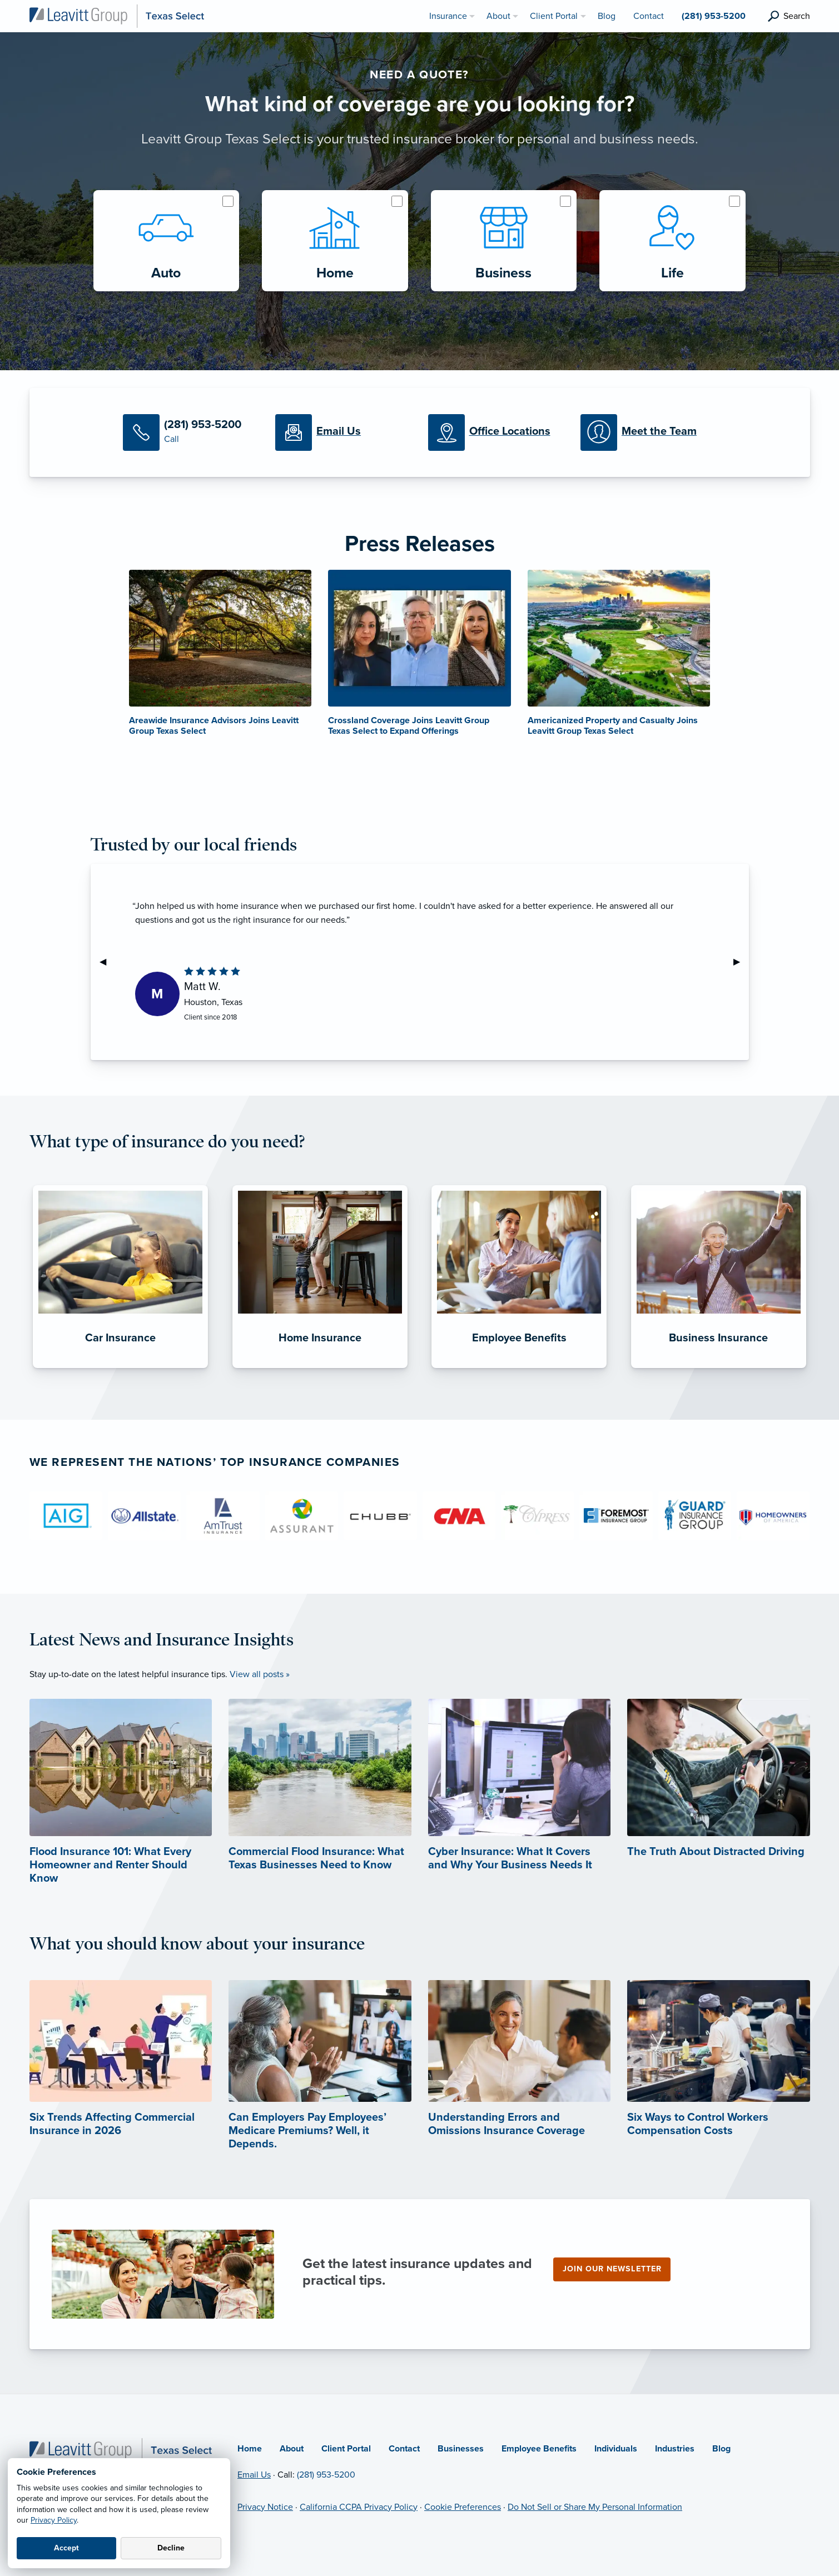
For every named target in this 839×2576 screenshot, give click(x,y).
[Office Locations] (496, 432)
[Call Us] (191, 432)
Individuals (615, 2448)
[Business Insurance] (718, 1368)
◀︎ (107, 961)
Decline (171, 2548)
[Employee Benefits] (519, 1368)
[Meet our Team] (648, 432)
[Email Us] (343, 432)
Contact (404, 2448)
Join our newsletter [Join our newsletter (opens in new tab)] (612, 2269)
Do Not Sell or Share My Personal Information (595, 2507)
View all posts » (260, 1674)
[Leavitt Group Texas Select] (117, 15)
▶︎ (741, 961)
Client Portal (346, 2448)
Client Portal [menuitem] (554, 16)
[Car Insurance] (120, 1368)
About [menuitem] (498, 16)
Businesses (461, 2448)
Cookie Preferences (462, 2507)
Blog (721, 2448)
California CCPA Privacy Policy (359, 2507)
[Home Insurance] (320, 1368)
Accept (66, 2548)
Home (249, 2448)
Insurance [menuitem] (448, 16)
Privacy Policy (54, 2520)
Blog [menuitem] (606, 16)
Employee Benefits (539, 2448)
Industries (674, 2448)
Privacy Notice (265, 2507)
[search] (789, 16)
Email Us (254, 2474)
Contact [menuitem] (648, 16)
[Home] (120, 2449)
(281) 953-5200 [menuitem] (714, 16)
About (292, 2448)
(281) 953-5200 (326, 2474)
